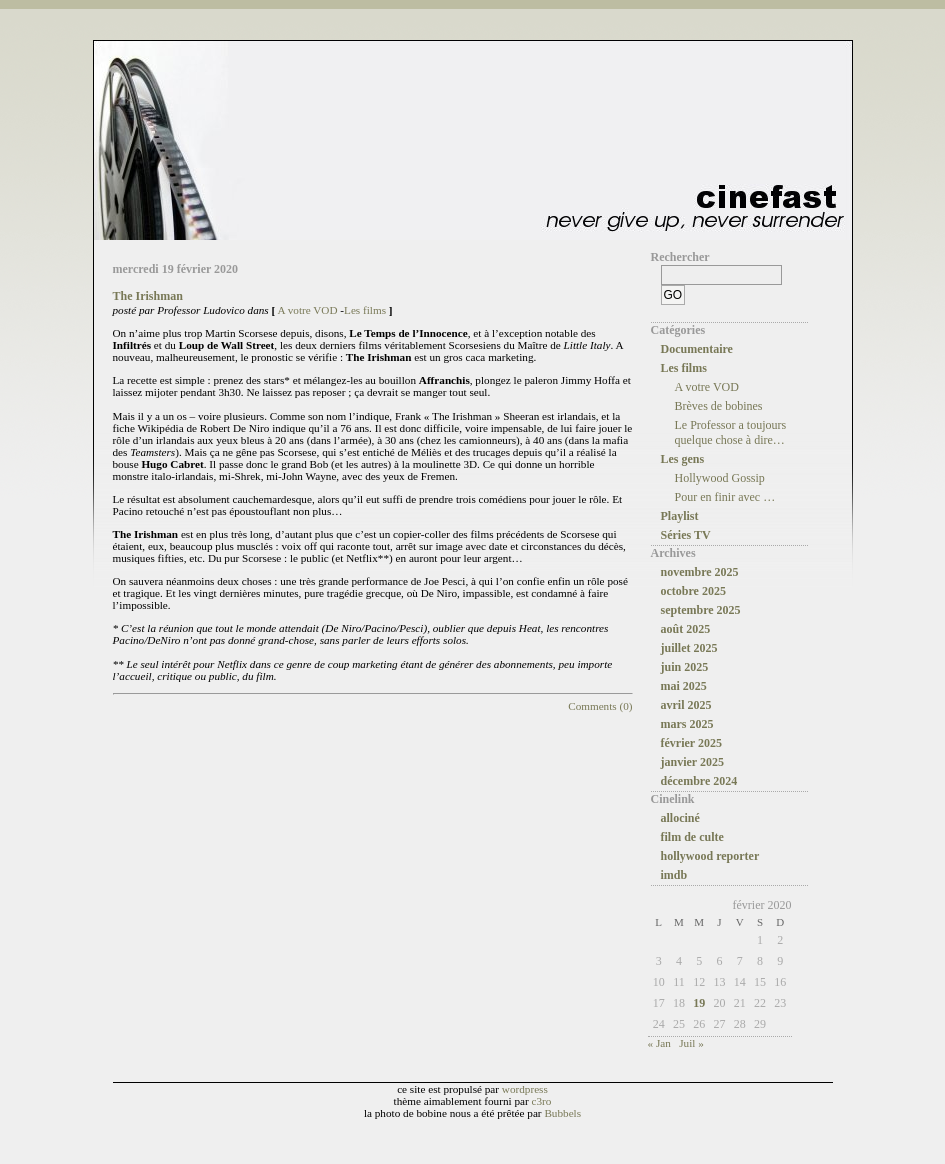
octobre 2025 (693, 591)
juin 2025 (685, 667)
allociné (680, 818)
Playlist (680, 516)
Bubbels (562, 1113)
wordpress (525, 1089)
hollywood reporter (710, 856)
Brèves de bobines (719, 406)
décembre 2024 (699, 781)
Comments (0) (600, 706)
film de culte (692, 837)
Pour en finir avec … (725, 497)
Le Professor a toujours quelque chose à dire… (731, 432)
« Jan (659, 1043)
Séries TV (686, 535)
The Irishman (148, 296)
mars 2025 (687, 724)
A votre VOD (307, 310)
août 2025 (686, 629)
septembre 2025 (701, 610)
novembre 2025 (700, 572)
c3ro (542, 1101)
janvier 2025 (692, 762)
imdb (674, 875)
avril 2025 (686, 705)
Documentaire (697, 349)
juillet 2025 (689, 648)
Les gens (683, 459)
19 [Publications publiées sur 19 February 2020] (699, 1003)
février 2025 (691, 743)
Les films (365, 310)
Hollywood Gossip (720, 478)
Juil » (691, 1043)
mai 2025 (684, 686)
